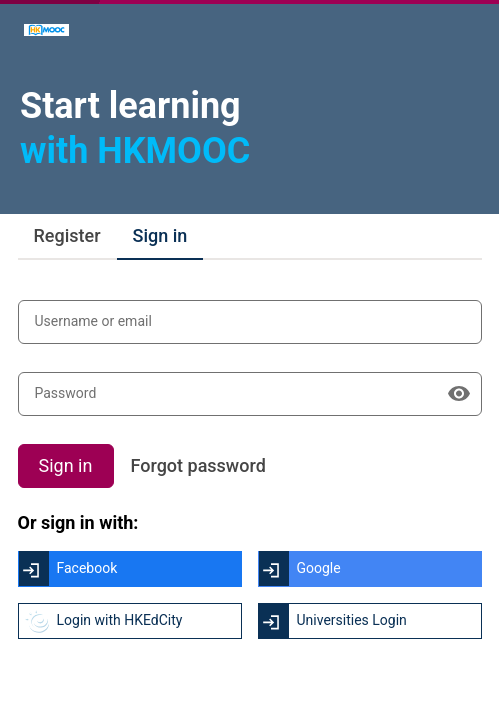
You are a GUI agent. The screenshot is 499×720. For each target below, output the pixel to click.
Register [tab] (67, 235)
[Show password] (459, 394)
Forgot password (198, 465)
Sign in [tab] (160, 235)
